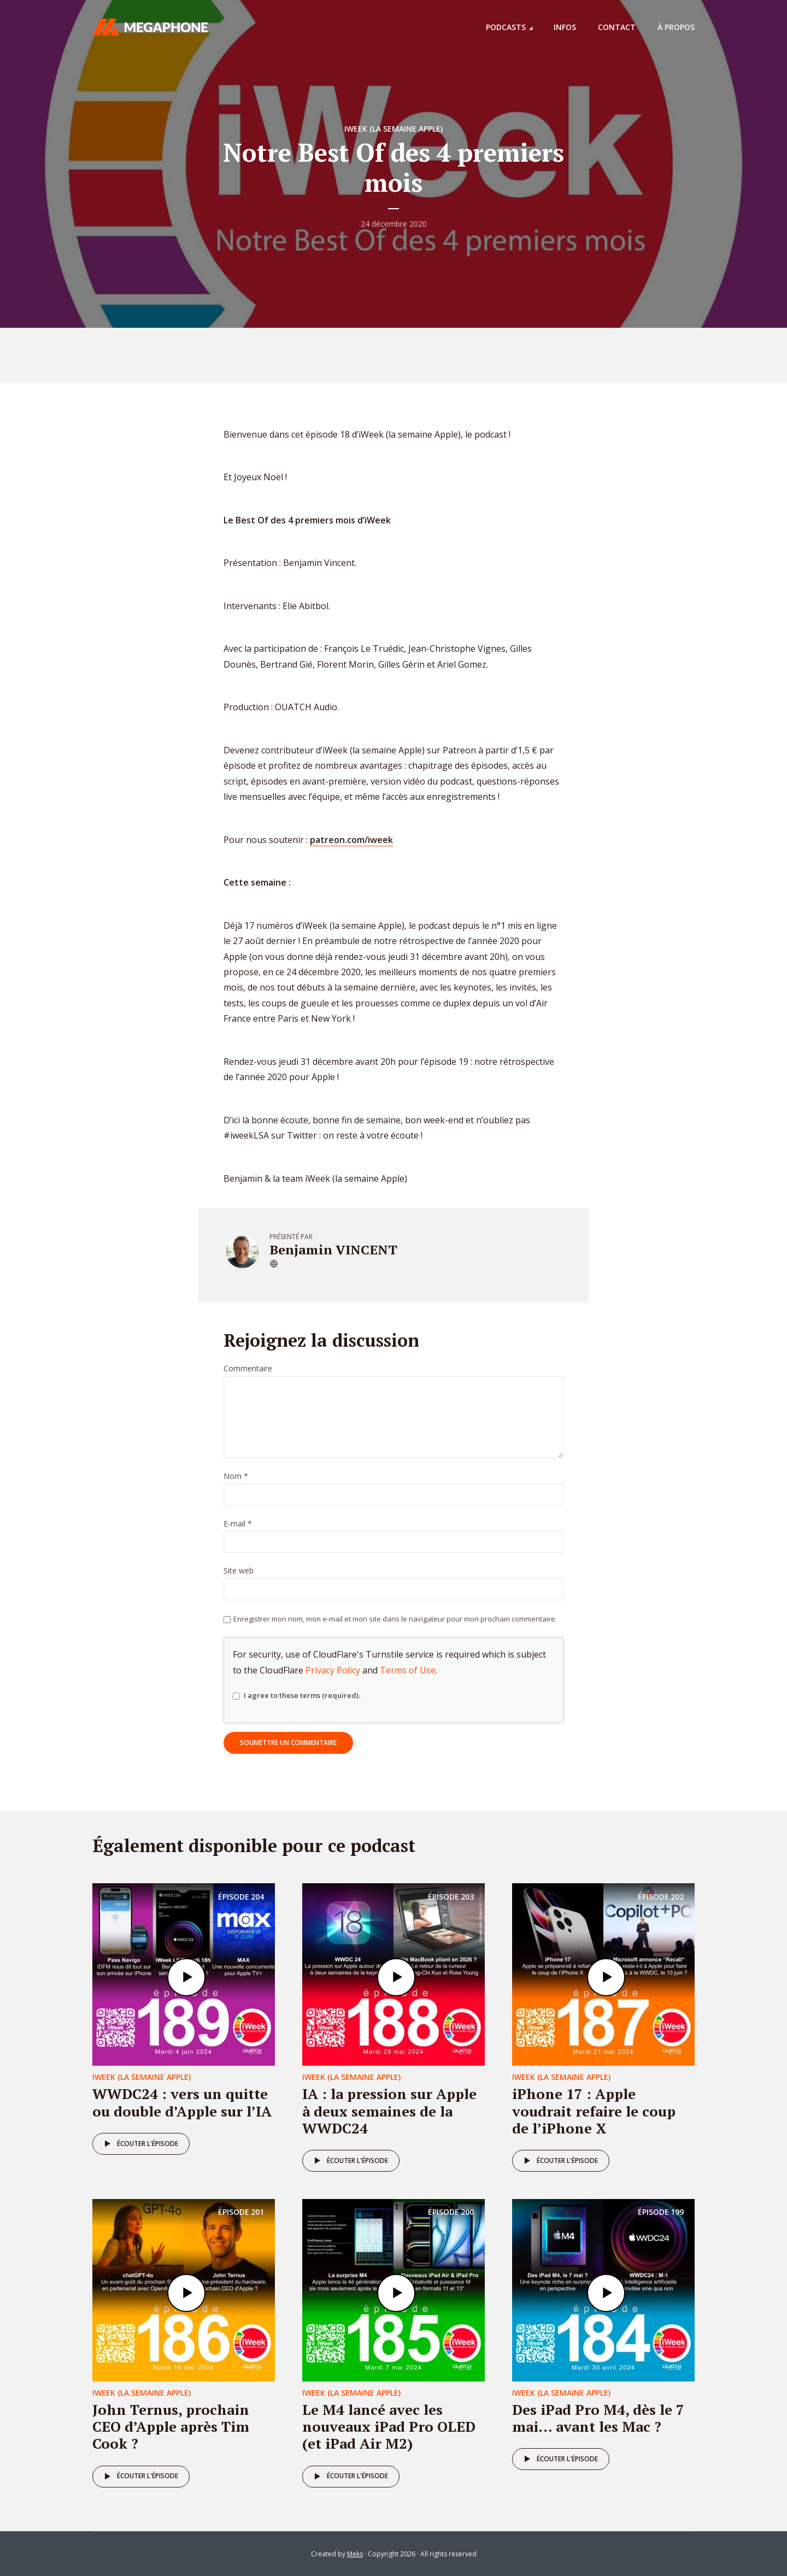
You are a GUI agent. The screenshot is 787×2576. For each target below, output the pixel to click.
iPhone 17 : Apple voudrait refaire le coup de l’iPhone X (594, 2110)
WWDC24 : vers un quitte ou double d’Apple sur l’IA (182, 2102)
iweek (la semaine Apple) (393, 128)
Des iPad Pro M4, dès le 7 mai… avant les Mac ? (598, 2418)
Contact (617, 27)
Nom (236, 1476)
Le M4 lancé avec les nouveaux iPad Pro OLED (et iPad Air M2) (388, 2426)
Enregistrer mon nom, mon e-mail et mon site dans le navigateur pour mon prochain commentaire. (395, 1619)
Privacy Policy (333, 1670)
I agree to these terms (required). (296, 1695)
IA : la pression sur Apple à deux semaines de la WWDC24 (389, 2110)
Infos (565, 27)
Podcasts (506, 27)
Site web (239, 1571)
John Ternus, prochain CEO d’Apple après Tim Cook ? (170, 2426)
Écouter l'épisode (139, 2143)
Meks (355, 2554)
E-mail (238, 1524)
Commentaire (248, 1369)
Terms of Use (408, 1670)
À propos (676, 27)
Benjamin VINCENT (333, 1249)
